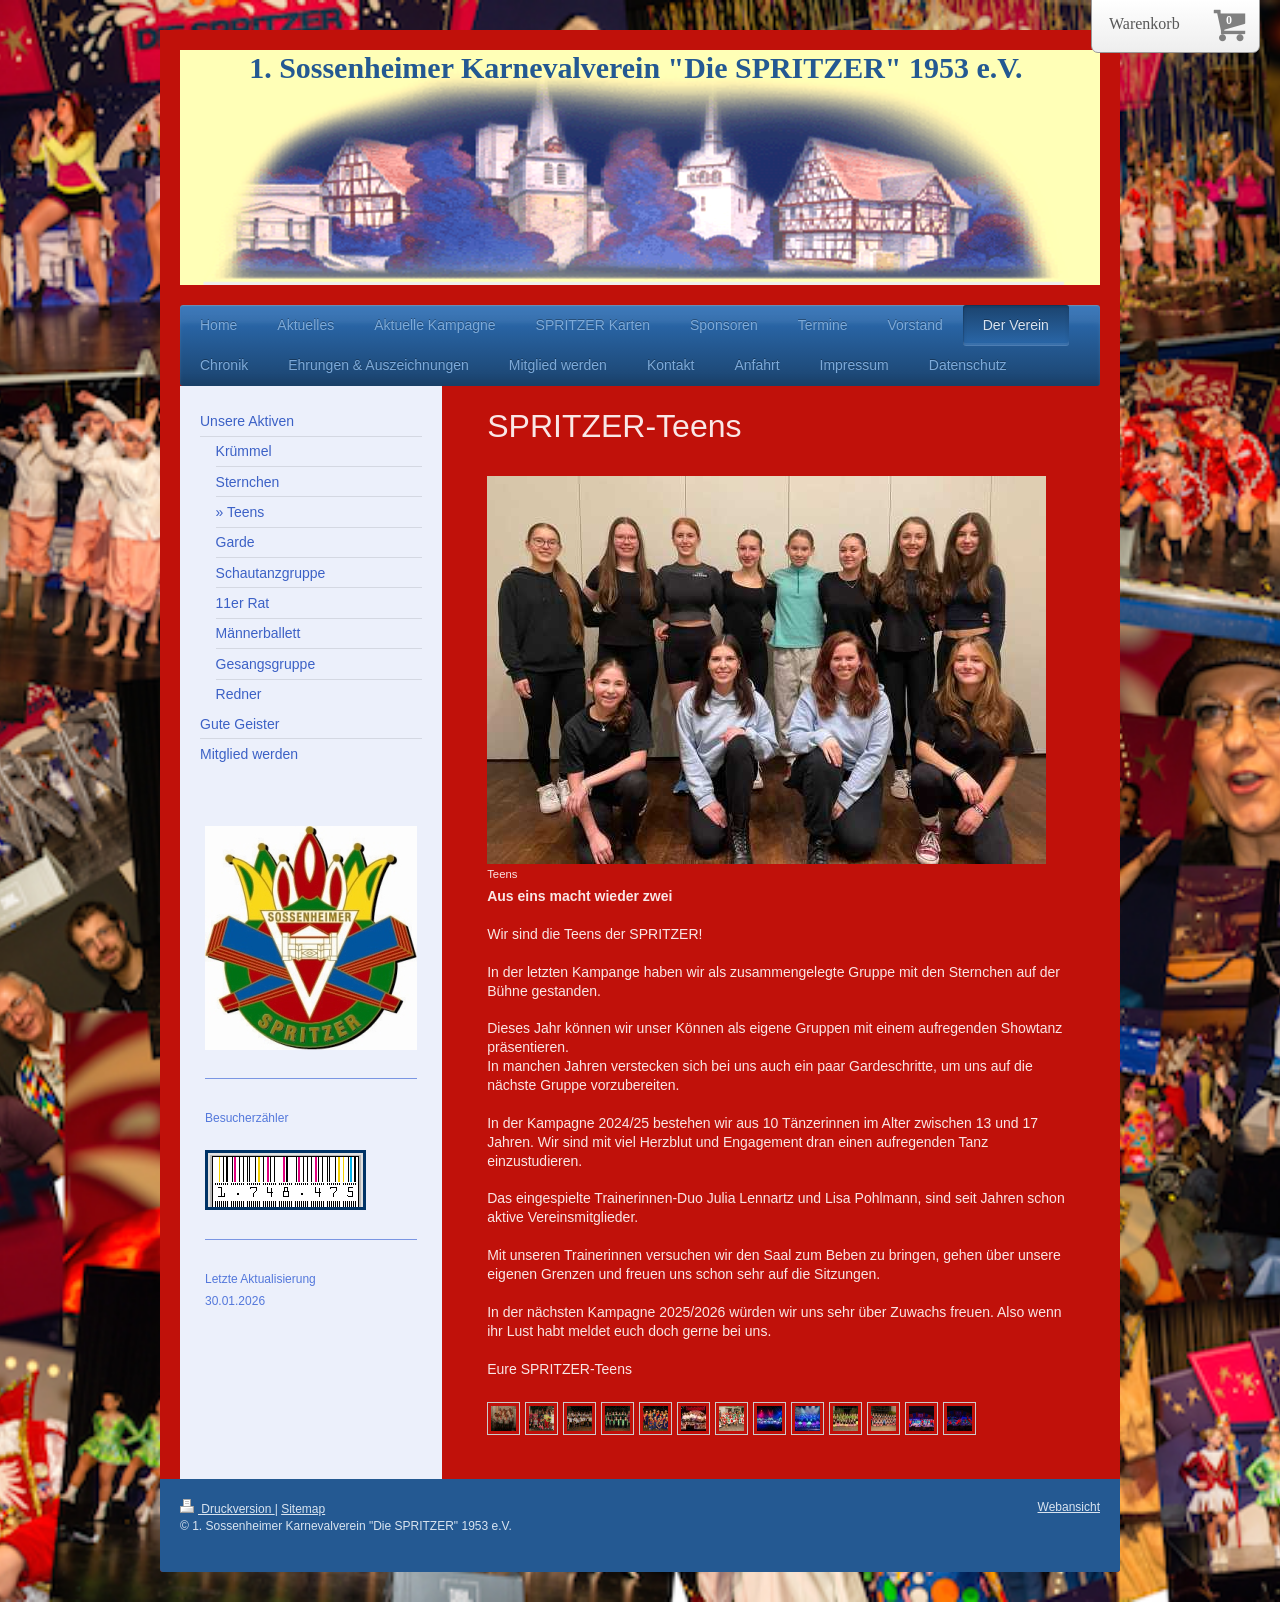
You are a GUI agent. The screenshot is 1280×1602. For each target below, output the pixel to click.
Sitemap (303, 1509)
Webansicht (1069, 1507)
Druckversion (227, 1509)
